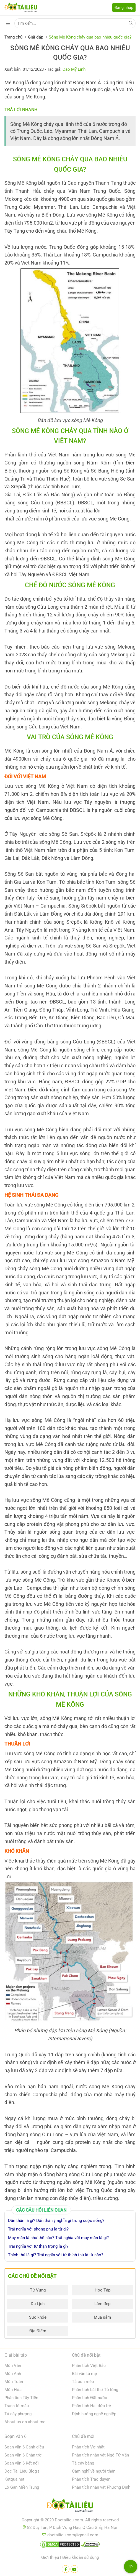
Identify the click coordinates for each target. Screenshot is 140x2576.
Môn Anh (12, 2373)
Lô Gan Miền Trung (21, 2487)
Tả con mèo (83, 2381)
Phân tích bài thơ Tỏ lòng (95, 2389)
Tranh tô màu (16, 2405)
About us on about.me (24, 2421)
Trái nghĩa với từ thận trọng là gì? (38, 2246)
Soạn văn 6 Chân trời (23, 2455)
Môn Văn (12, 2365)
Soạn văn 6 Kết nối (21, 2463)
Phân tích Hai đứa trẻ (91, 2405)
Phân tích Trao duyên (91, 2479)
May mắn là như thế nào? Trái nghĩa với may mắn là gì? (58, 2237)
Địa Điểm (37, 2330)
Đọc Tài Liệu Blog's (22, 2471)
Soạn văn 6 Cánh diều (24, 2447)
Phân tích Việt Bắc (89, 2365)
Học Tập (102, 2290)
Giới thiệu (50, 2557)
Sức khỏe (37, 2317)
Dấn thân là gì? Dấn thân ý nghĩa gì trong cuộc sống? (56, 2220)
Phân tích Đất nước (89, 2397)
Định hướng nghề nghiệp (94, 2413)
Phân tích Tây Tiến (21, 2397)
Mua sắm (102, 2317)
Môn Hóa (13, 2389)
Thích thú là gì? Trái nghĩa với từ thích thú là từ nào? (55, 2254)
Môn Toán (13, 2381)
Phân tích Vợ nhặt (88, 2447)
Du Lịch (38, 2303)
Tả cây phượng (18, 2413)
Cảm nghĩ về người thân (93, 2471)
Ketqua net (14, 2479)
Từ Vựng (38, 2290)
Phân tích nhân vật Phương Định (101, 2487)
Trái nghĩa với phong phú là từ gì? (38, 2229)
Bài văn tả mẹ (84, 2373)
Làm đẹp (102, 2303)
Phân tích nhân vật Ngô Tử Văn (100, 2455)
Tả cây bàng (83, 2463)
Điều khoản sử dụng (80, 2557)
